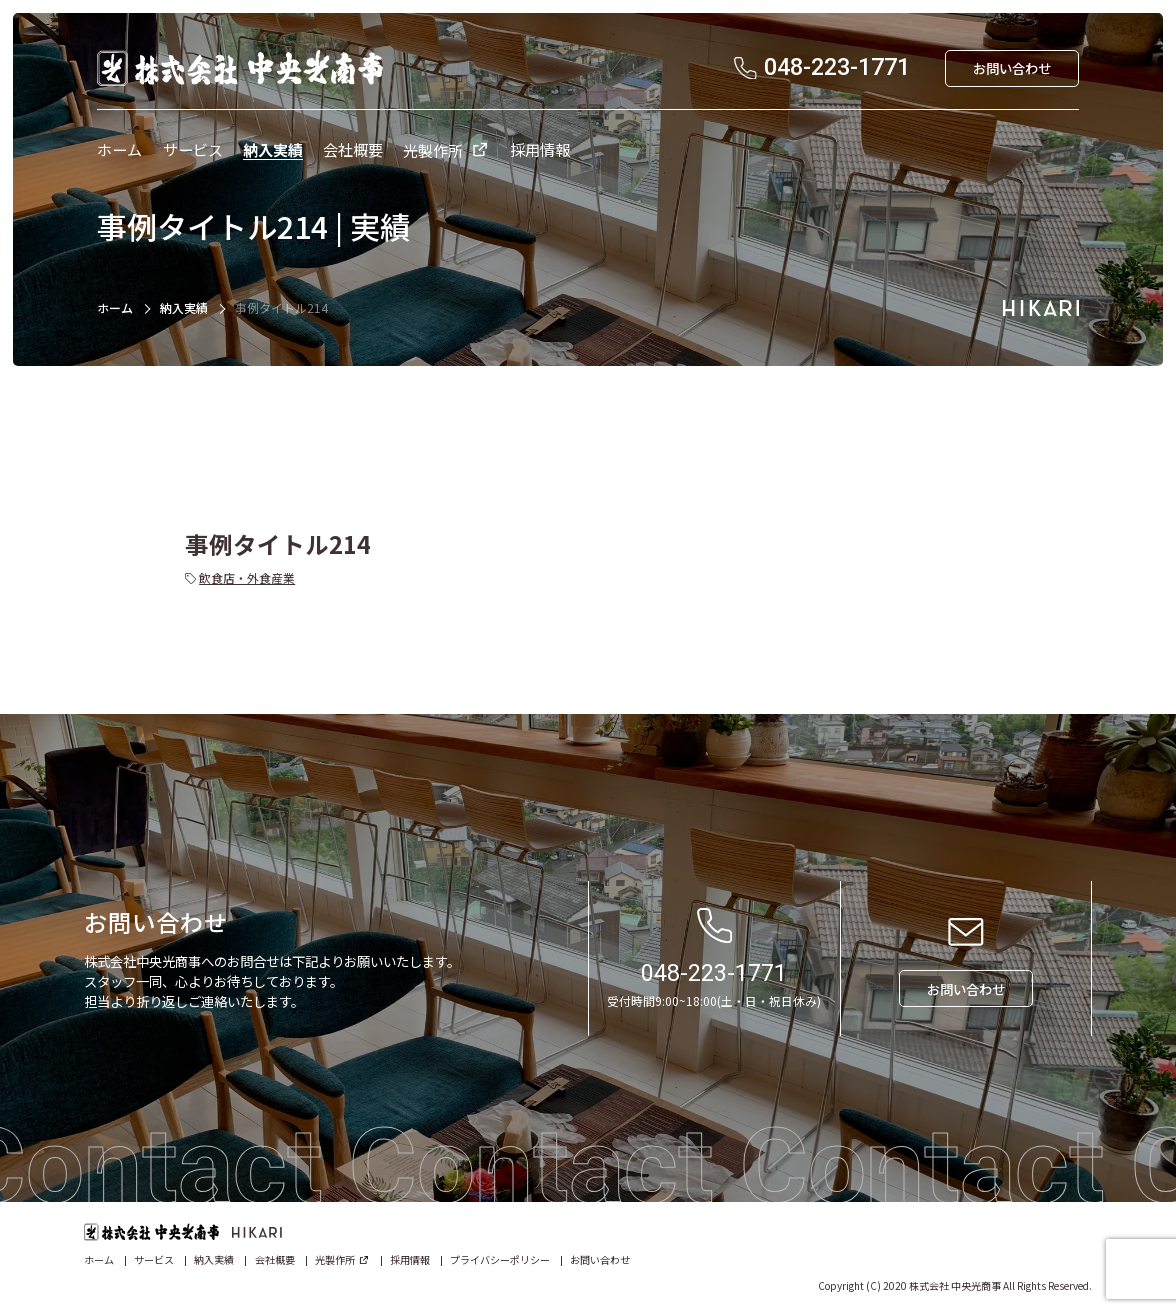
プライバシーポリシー (500, 1259)
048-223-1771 (714, 973)
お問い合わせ (600, 1259)
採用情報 (410, 1259)
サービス (154, 1259)
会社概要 (275, 1259)
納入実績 (184, 307)
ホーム (115, 307)
